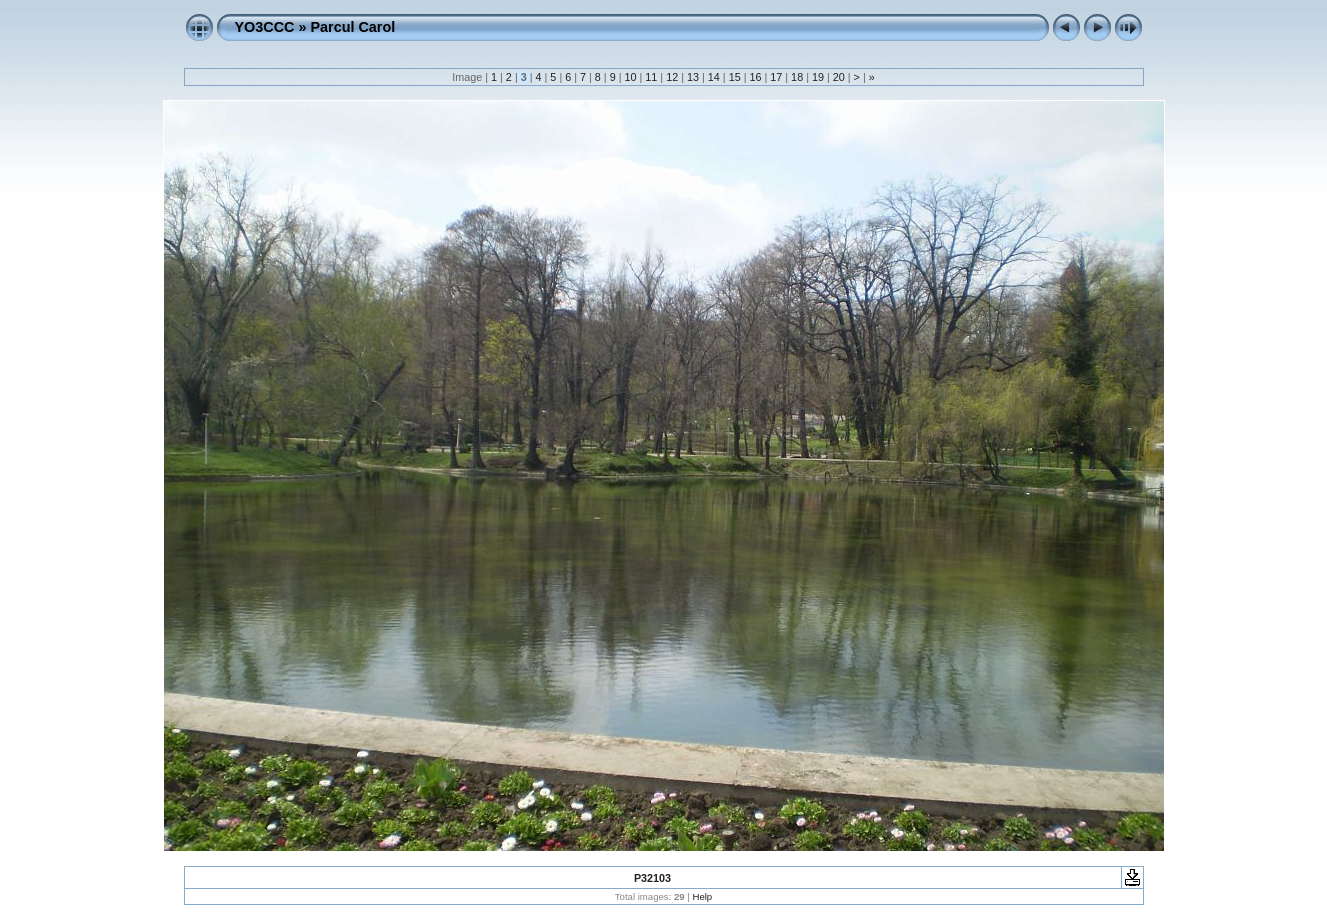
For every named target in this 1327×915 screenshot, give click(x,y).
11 (651, 77)
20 (839, 77)
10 (631, 77)
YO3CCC (265, 27)
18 (797, 77)
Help (702, 896)
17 (776, 77)
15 (735, 77)
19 (818, 77)
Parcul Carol (352, 27)
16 (755, 77)
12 (672, 77)
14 (714, 77)
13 (693, 77)
